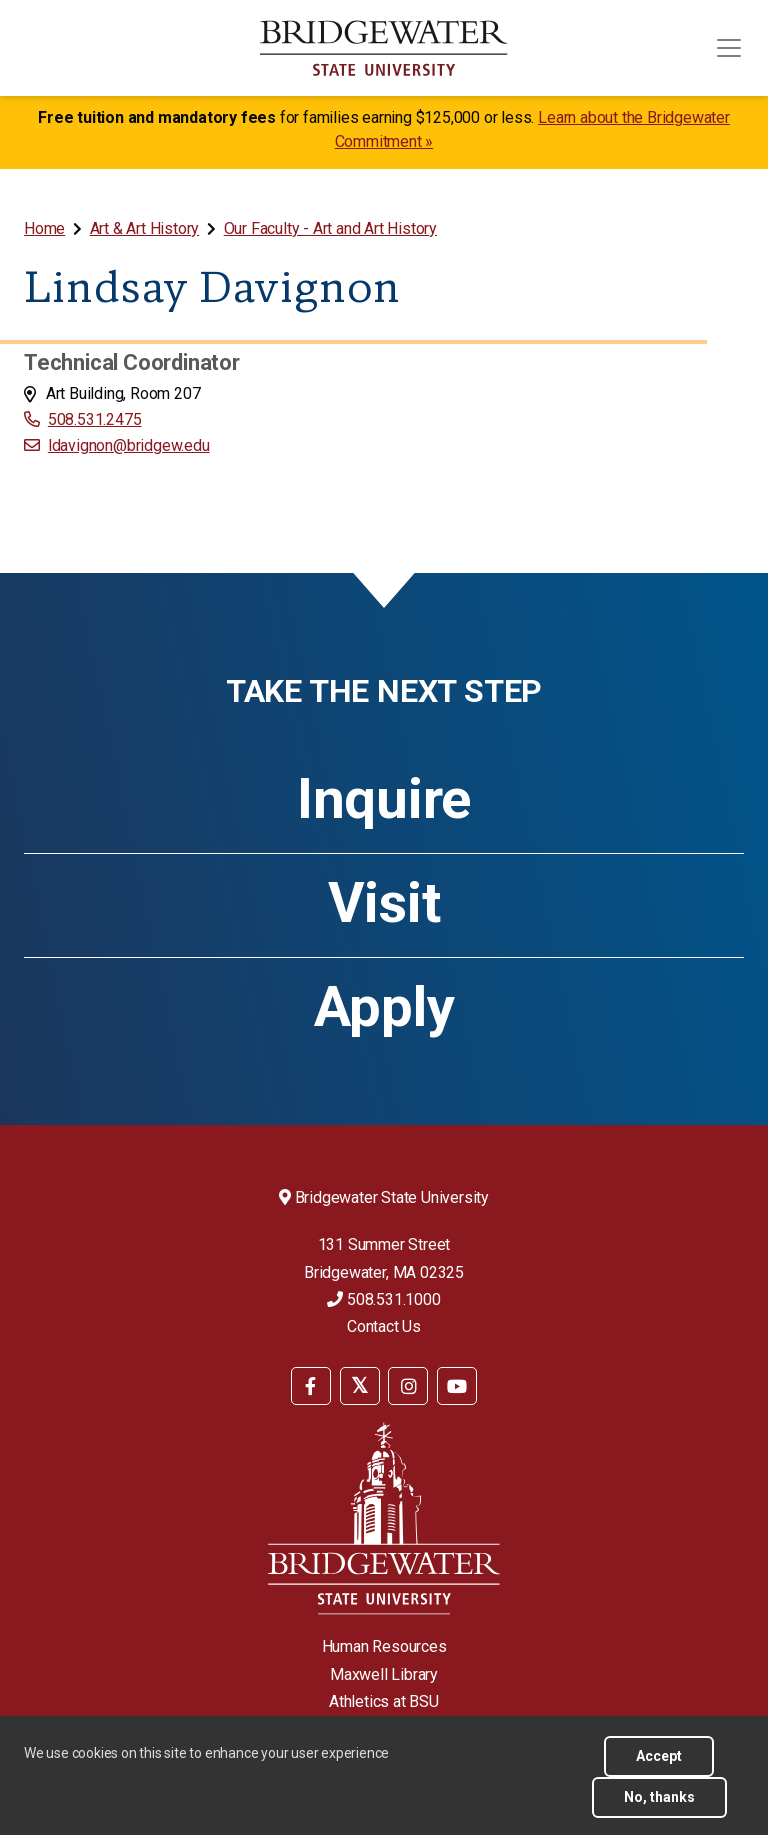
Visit (384, 903)
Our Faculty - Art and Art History (330, 228)
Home (44, 228)
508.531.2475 (95, 419)
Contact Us (384, 1326)
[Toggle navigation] (729, 48)
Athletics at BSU (384, 1701)
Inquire (384, 799)
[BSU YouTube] (457, 1386)
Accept (659, 1756)
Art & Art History (145, 228)
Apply (384, 1007)
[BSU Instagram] (408, 1386)
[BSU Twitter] (360, 1386)
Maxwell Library (384, 1674)
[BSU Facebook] (311, 1386)
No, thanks (659, 1797)
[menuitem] (46, 228)
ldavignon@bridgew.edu (129, 445)
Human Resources (384, 1646)
